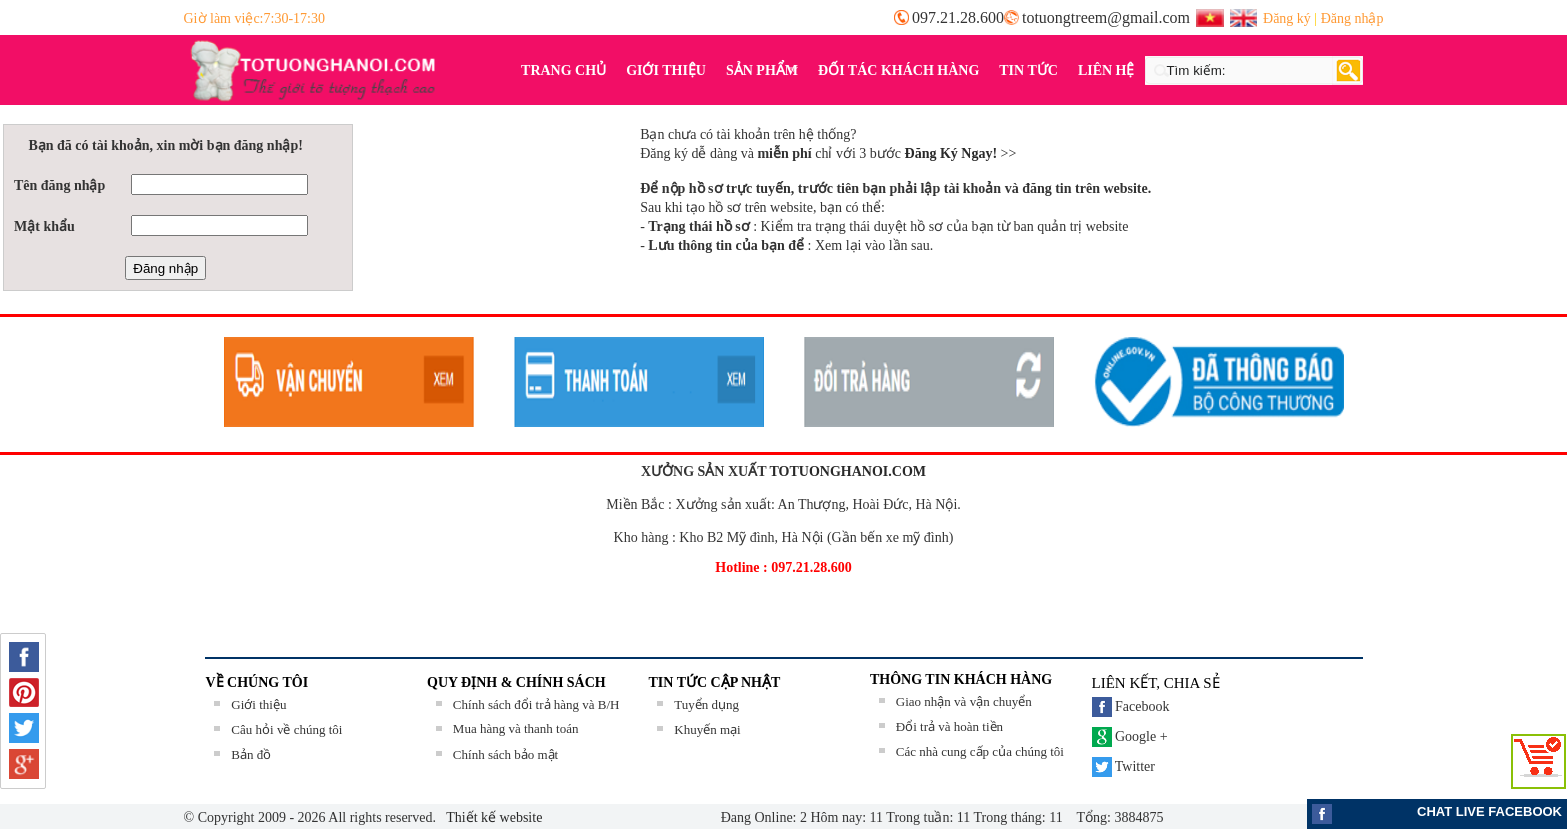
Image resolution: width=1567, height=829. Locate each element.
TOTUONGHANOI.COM (848, 471)
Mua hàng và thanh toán (516, 728)
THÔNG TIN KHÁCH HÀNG (961, 679)
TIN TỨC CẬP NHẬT (715, 682)
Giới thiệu (258, 704)
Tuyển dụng (706, 704)
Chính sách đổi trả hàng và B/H (536, 704)
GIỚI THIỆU (666, 70)
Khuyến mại (707, 729)
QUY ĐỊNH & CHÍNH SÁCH (516, 682)
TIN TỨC (1028, 70)
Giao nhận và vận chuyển (964, 701)
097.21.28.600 (958, 17)
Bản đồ (251, 754)
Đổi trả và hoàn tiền (949, 726)
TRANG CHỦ (563, 70)
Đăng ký (1287, 18)
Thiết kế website (492, 817)
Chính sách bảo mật (505, 754)
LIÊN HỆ (1106, 70)
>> (961, 153)
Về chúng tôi (257, 682)
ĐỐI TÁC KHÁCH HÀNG (898, 70)
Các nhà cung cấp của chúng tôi (980, 751)
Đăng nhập (1352, 18)
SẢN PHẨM (757, 71)
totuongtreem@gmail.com (1106, 17)
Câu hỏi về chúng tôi (286, 729)
